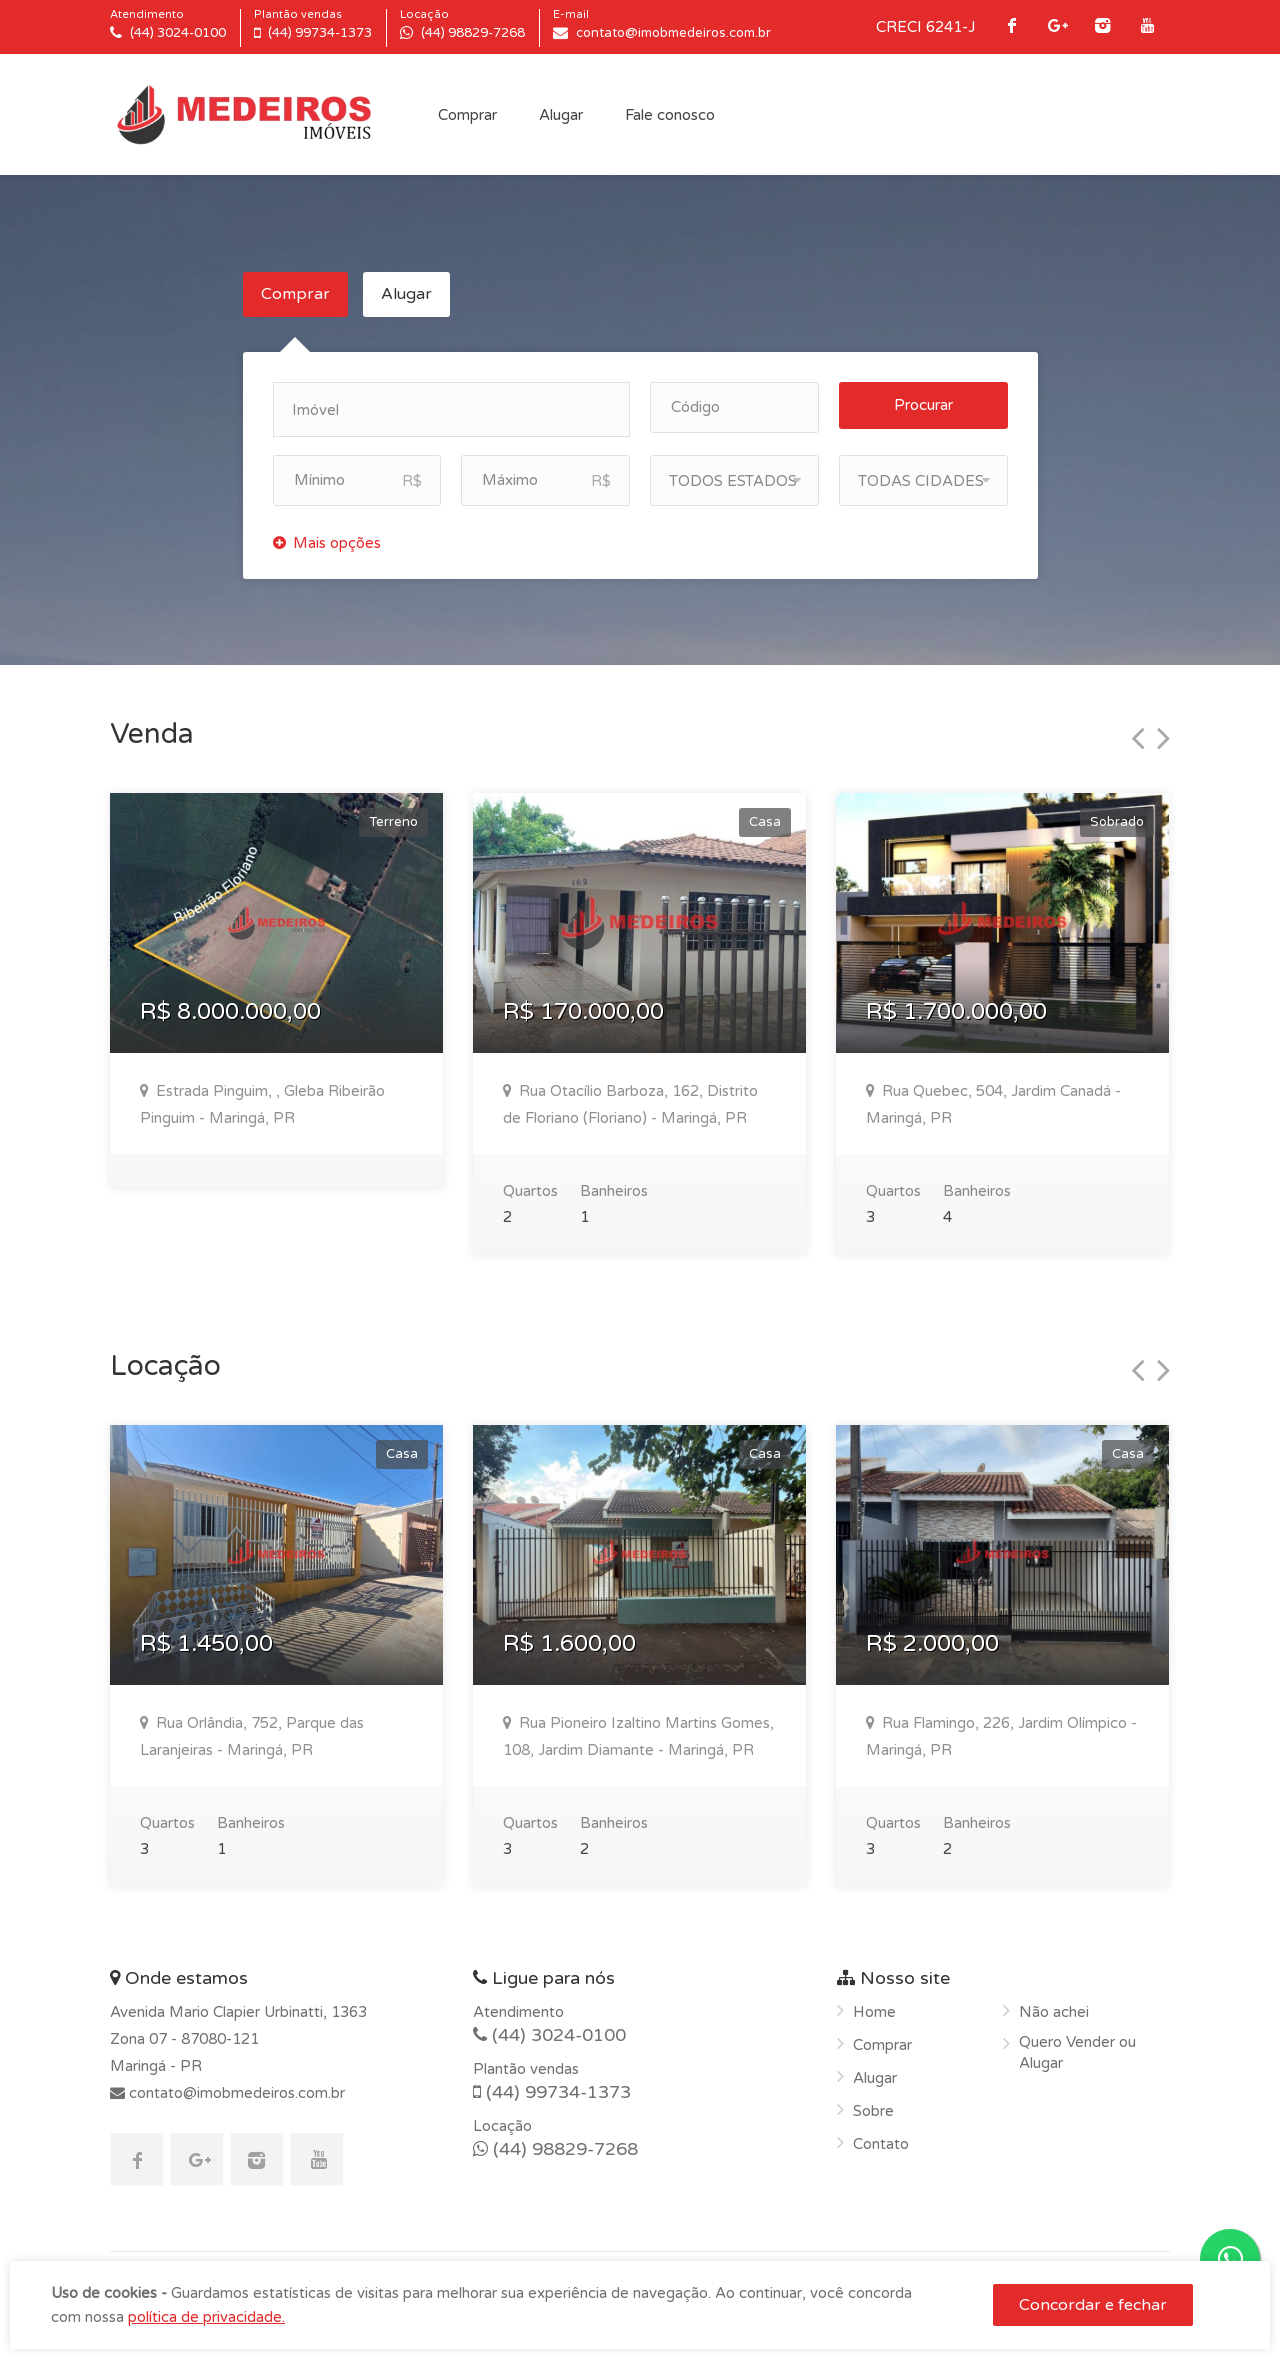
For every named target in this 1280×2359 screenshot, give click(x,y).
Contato (881, 2144)
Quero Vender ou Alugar (1077, 2052)
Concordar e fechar (1093, 2305)
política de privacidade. (206, 2317)
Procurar (923, 405)
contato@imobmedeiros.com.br (235, 2093)
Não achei (1054, 2012)
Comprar (467, 115)
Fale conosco (670, 115)
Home (874, 2012)
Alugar (561, 115)
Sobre (873, 2111)
